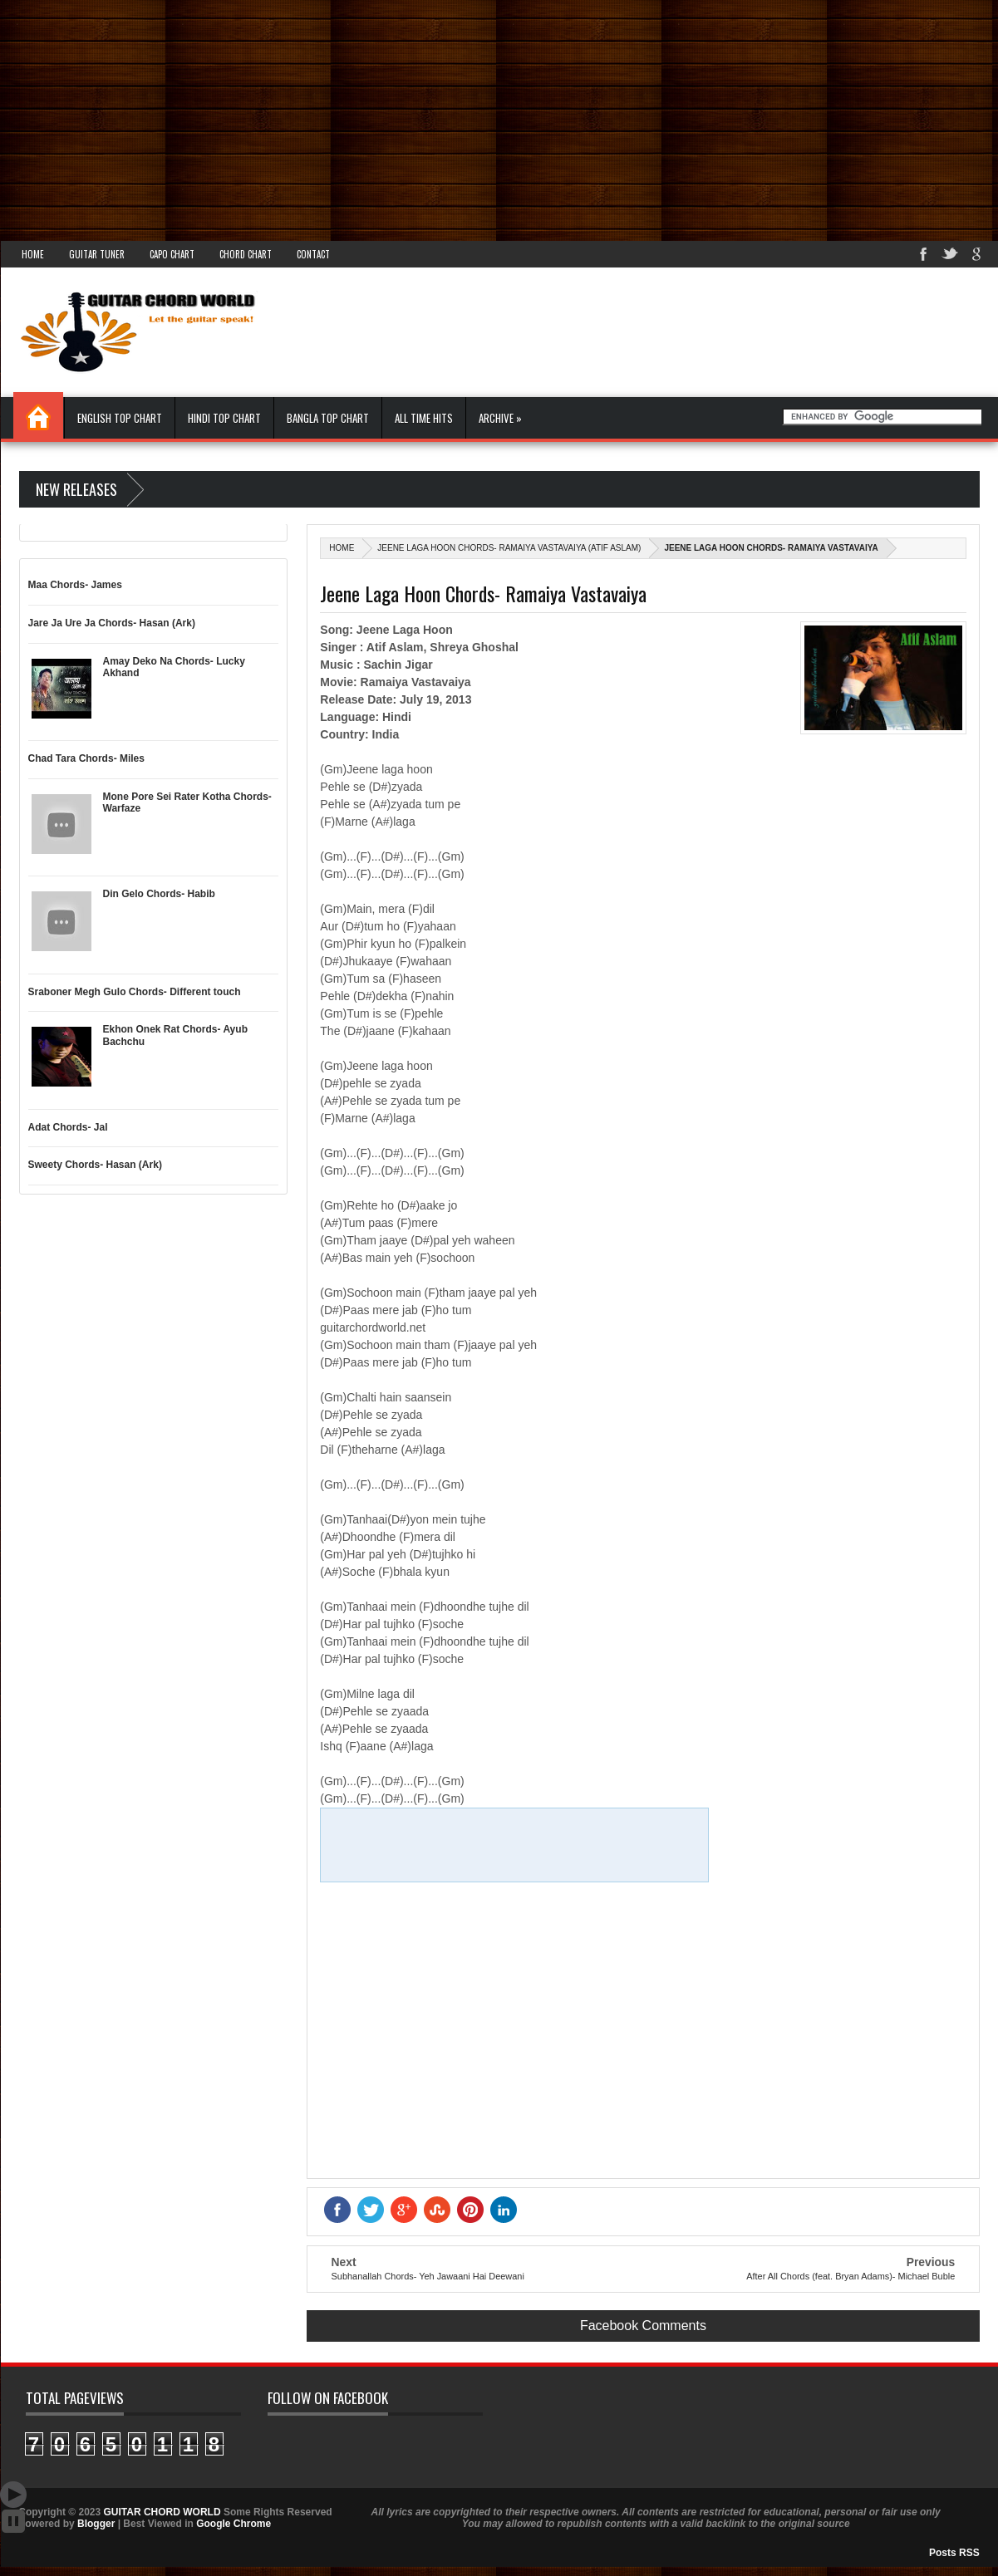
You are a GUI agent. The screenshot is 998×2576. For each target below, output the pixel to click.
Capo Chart (172, 254)
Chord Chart (245, 254)
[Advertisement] (498, 116)
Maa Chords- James (75, 585)
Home (33, 254)
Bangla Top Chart (328, 418)
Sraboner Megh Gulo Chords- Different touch (134, 992)
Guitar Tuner (97, 254)
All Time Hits (424, 418)
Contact (313, 254)
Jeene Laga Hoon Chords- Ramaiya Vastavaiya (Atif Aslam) (509, 547)
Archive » (500, 418)
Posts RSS (954, 2553)
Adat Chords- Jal (68, 1127)
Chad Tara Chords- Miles (86, 758)
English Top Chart (119, 418)
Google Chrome (233, 2523)
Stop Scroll (13, 2521)
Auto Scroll (13, 2494)
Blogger (96, 2523)
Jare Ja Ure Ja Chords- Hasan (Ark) (111, 623)
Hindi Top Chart (224, 418)
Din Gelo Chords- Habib (159, 894)
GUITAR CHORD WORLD (162, 2512)
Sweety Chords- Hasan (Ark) (95, 1164)
